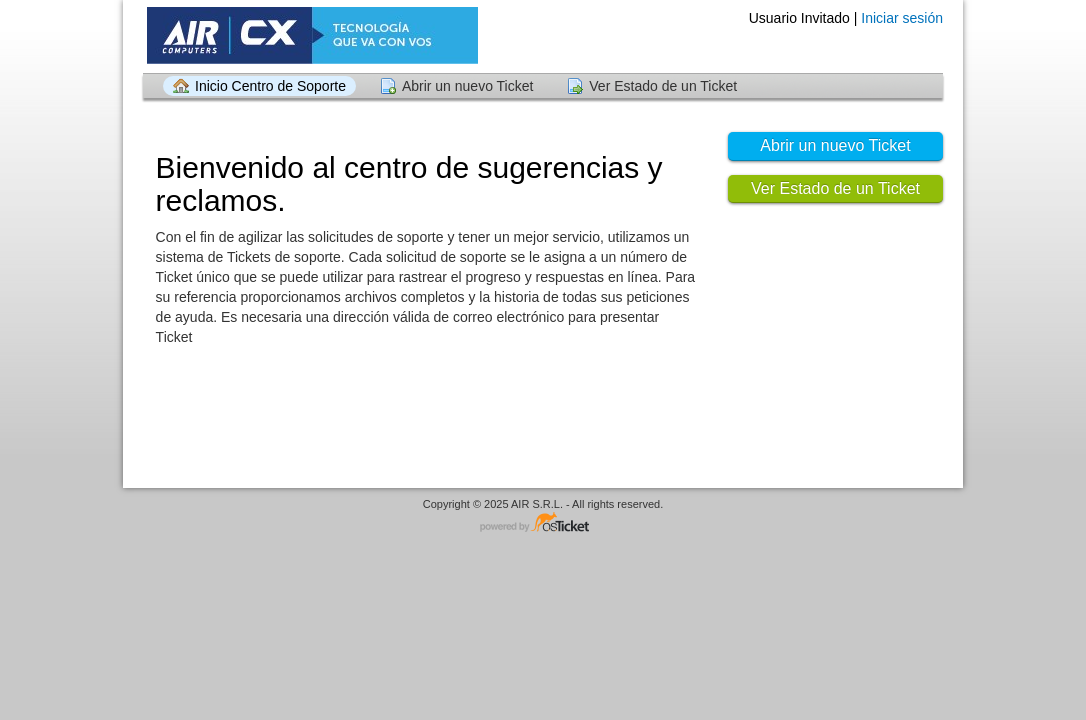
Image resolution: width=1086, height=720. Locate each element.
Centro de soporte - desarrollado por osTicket (543, 523)
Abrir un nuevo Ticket (468, 86)
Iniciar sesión (902, 18)
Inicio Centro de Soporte (270, 86)
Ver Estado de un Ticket (663, 86)
